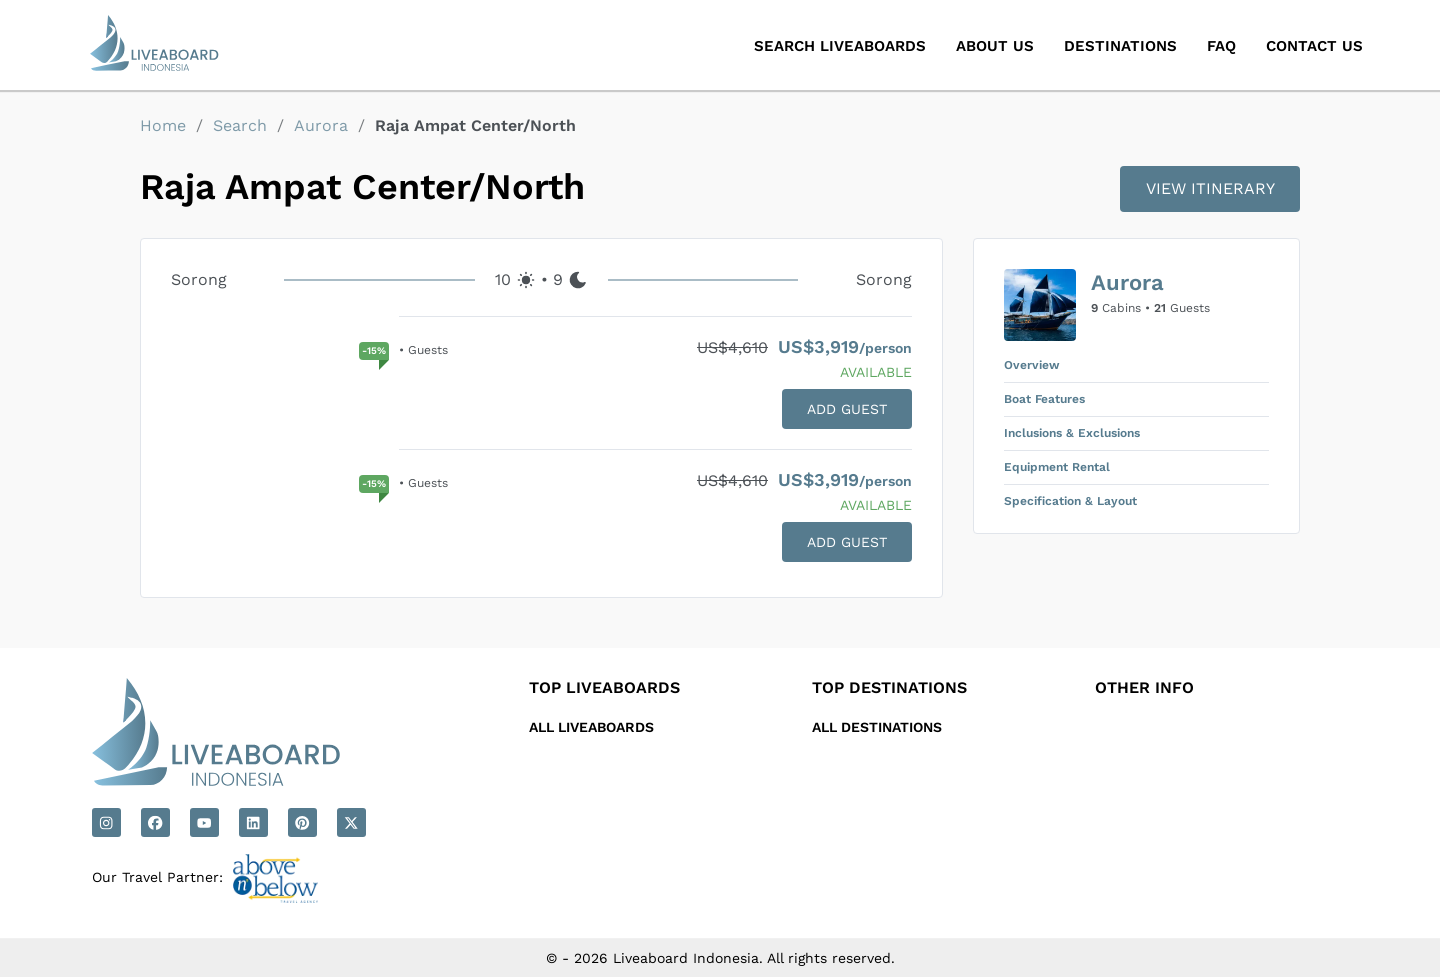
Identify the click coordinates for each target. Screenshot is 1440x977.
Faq (1221, 46)
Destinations (1120, 46)
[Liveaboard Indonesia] (155, 45)
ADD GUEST (847, 409)
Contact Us (1314, 46)
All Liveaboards (591, 727)
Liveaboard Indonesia (686, 958)
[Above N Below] (275, 878)
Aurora (321, 125)
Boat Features (1044, 399)
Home (163, 125)
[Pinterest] (302, 822)
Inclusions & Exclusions (1072, 433)
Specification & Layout (1070, 501)
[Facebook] (155, 822)
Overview (1032, 365)
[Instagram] (106, 822)
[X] (351, 822)
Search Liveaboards (840, 46)
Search (240, 125)
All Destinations (877, 727)
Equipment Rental (1057, 467)
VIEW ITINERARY (1210, 188)
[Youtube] (204, 822)
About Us (995, 46)
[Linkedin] (253, 822)
